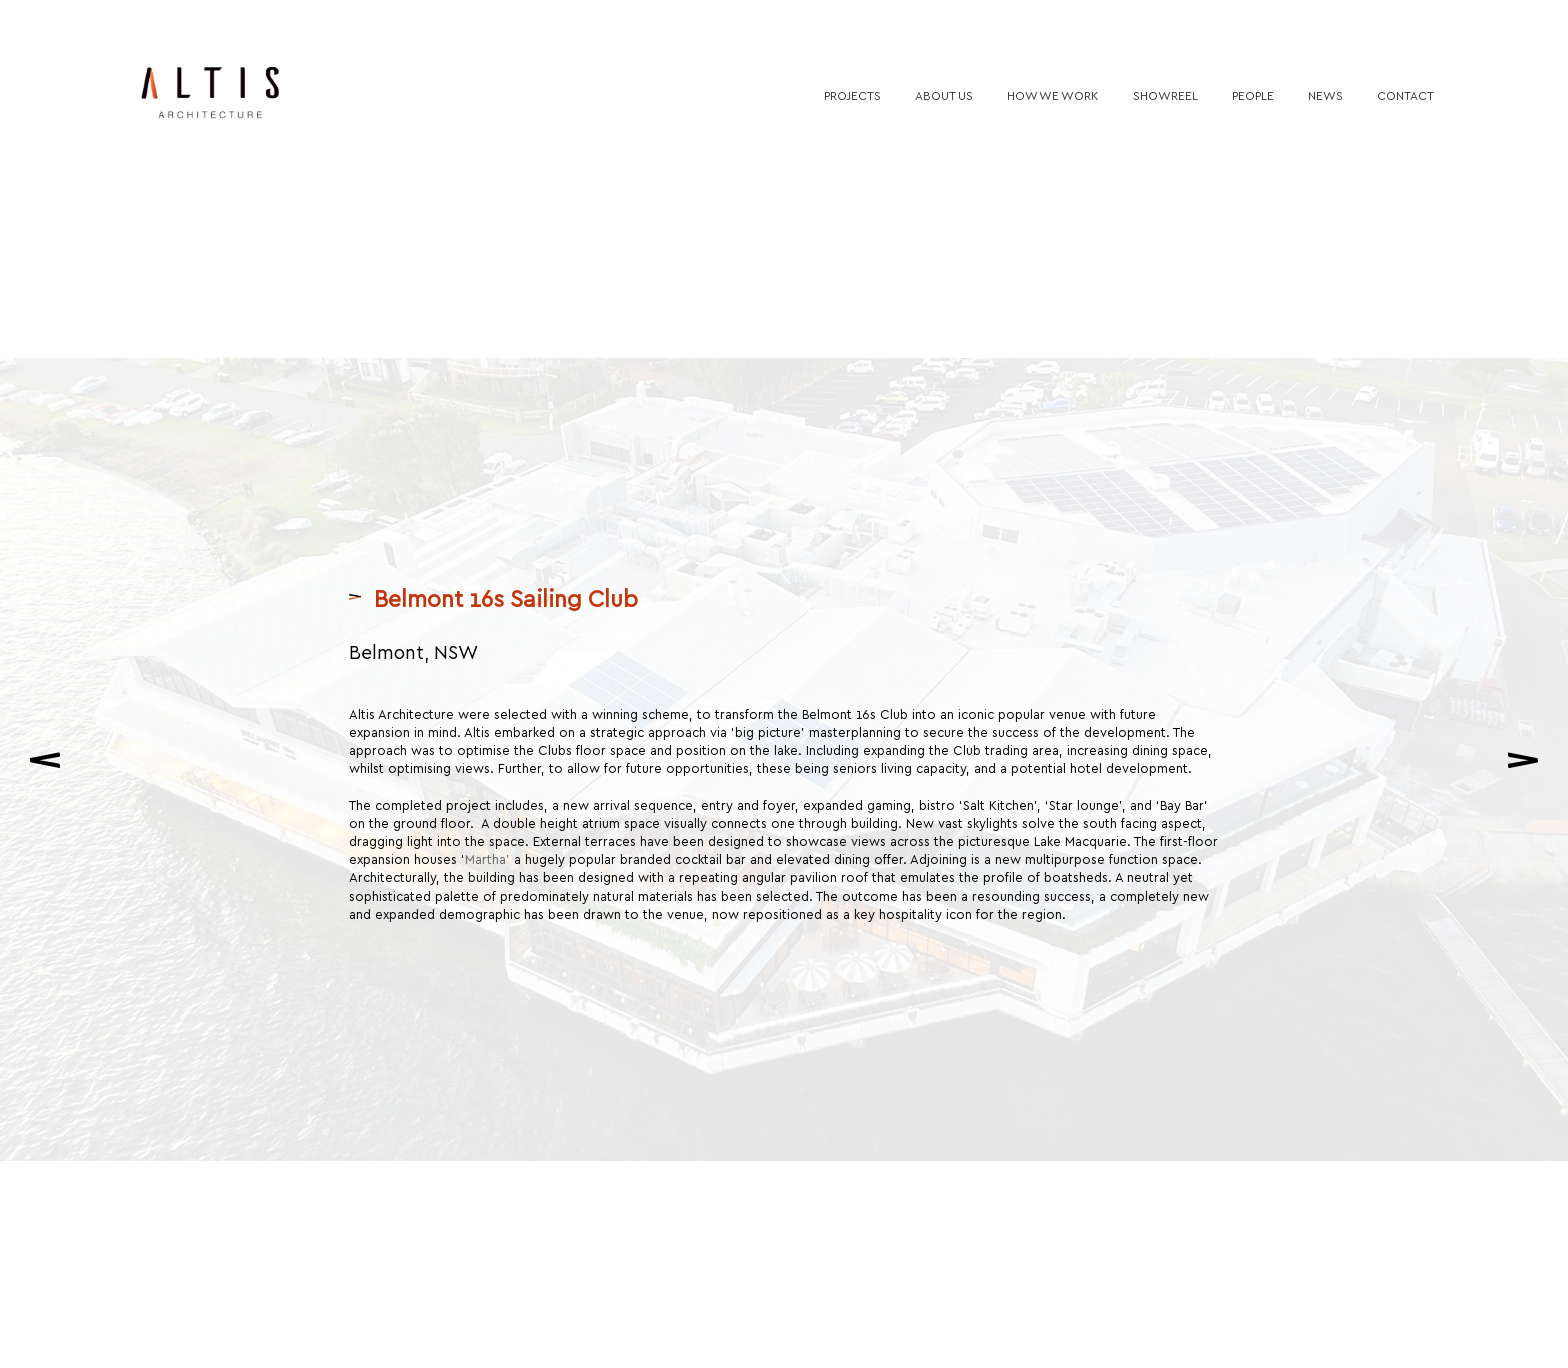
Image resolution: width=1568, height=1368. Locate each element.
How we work (1053, 95)
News (1325, 95)
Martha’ (489, 848)
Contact (1405, 95)
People (1253, 95)
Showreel (1165, 95)
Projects (852, 95)
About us (944, 95)
